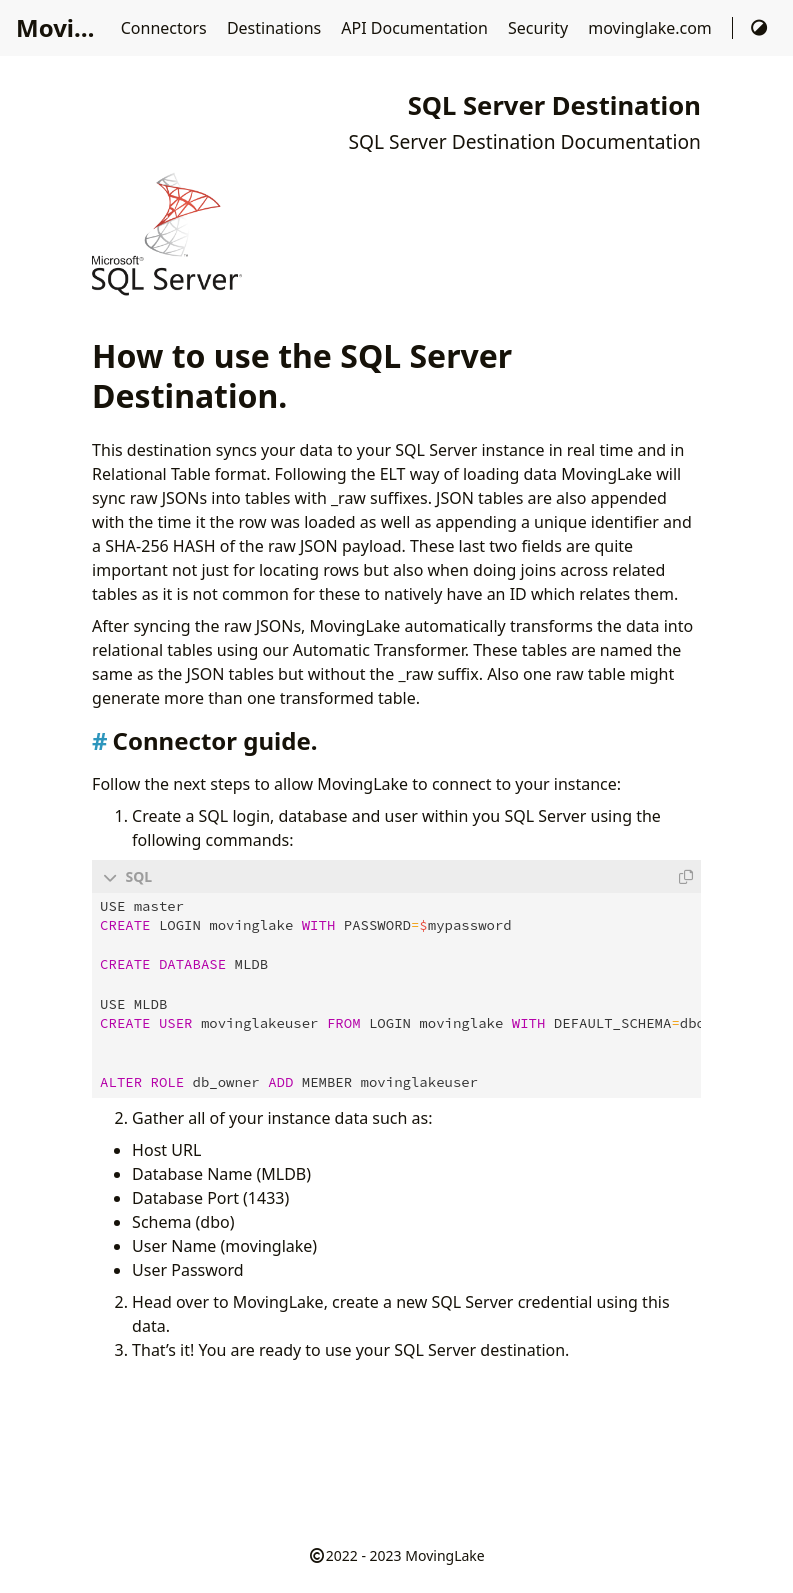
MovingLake (444, 1554)
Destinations (276, 28)
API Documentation (416, 28)
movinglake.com (652, 28)
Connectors (166, 28)
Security (540, 28)
